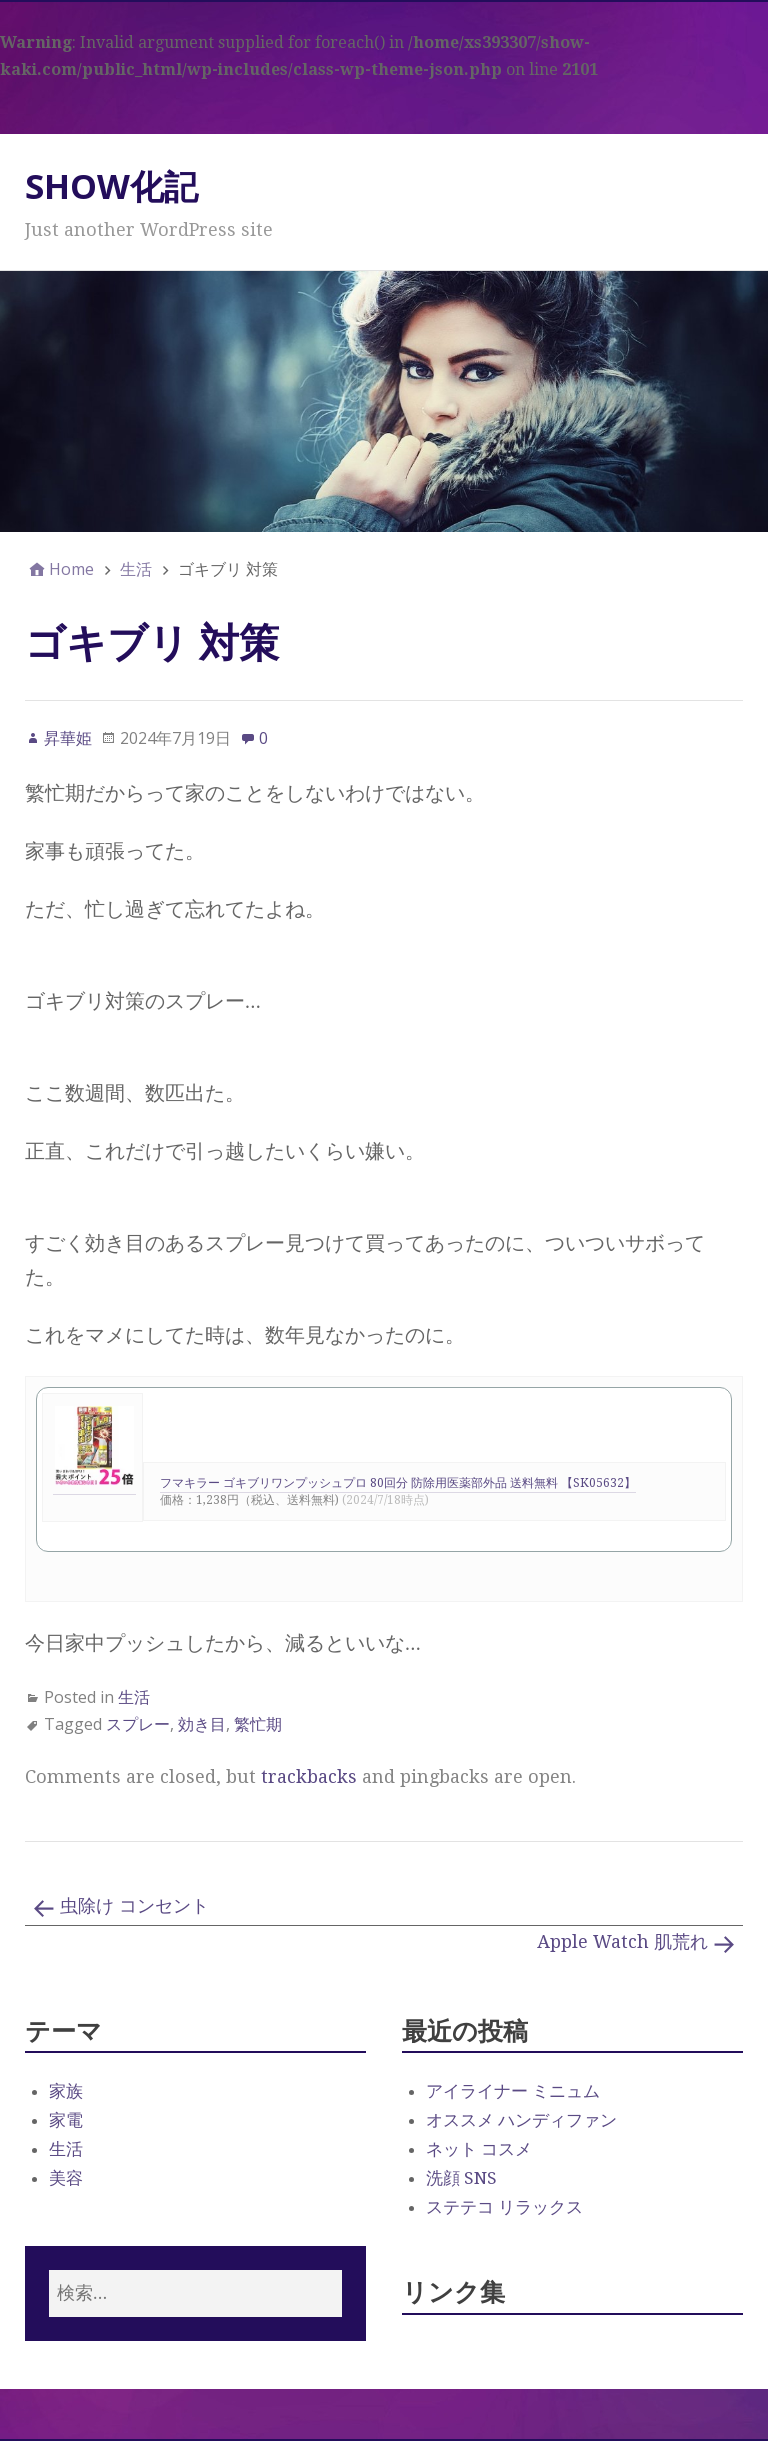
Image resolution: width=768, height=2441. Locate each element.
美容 (66, 2178)
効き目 (202, 1724)
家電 (66, 2120)
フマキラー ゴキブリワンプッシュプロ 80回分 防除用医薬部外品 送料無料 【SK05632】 (398, 1483)
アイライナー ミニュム (513, 2091)
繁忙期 (258, 1724)
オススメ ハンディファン (521, 2120)
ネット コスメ (479, 2149)
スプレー (138, 1724)
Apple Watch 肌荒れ (622, 1941)
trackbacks (309, 1776)
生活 (134, 1697)
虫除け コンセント (134, 1905)
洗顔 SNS (461, 2178)
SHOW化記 (111, 186)
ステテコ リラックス (504, 2207)
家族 (66, 2091)
